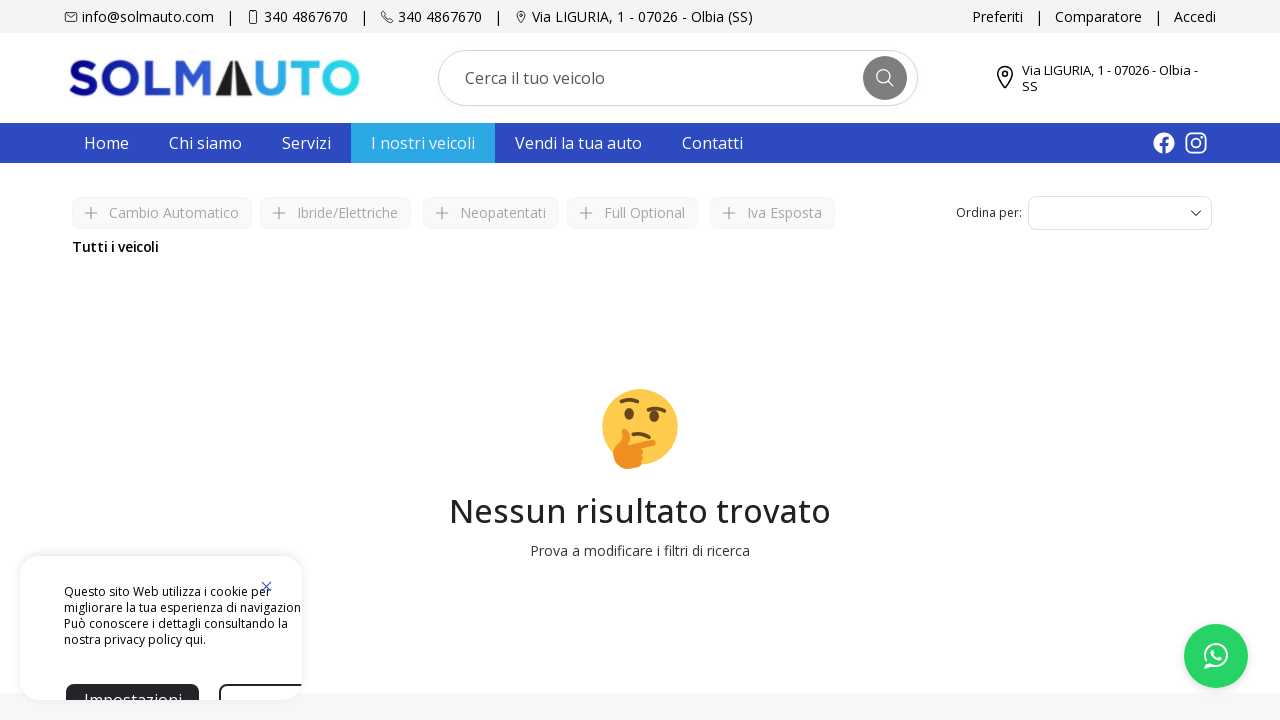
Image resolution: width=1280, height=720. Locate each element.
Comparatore (1098, 16)
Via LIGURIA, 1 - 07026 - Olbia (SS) (642, 16)
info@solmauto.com (148, 16)
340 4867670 (306, 16)
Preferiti (997, 16)
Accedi (1195, 16)
